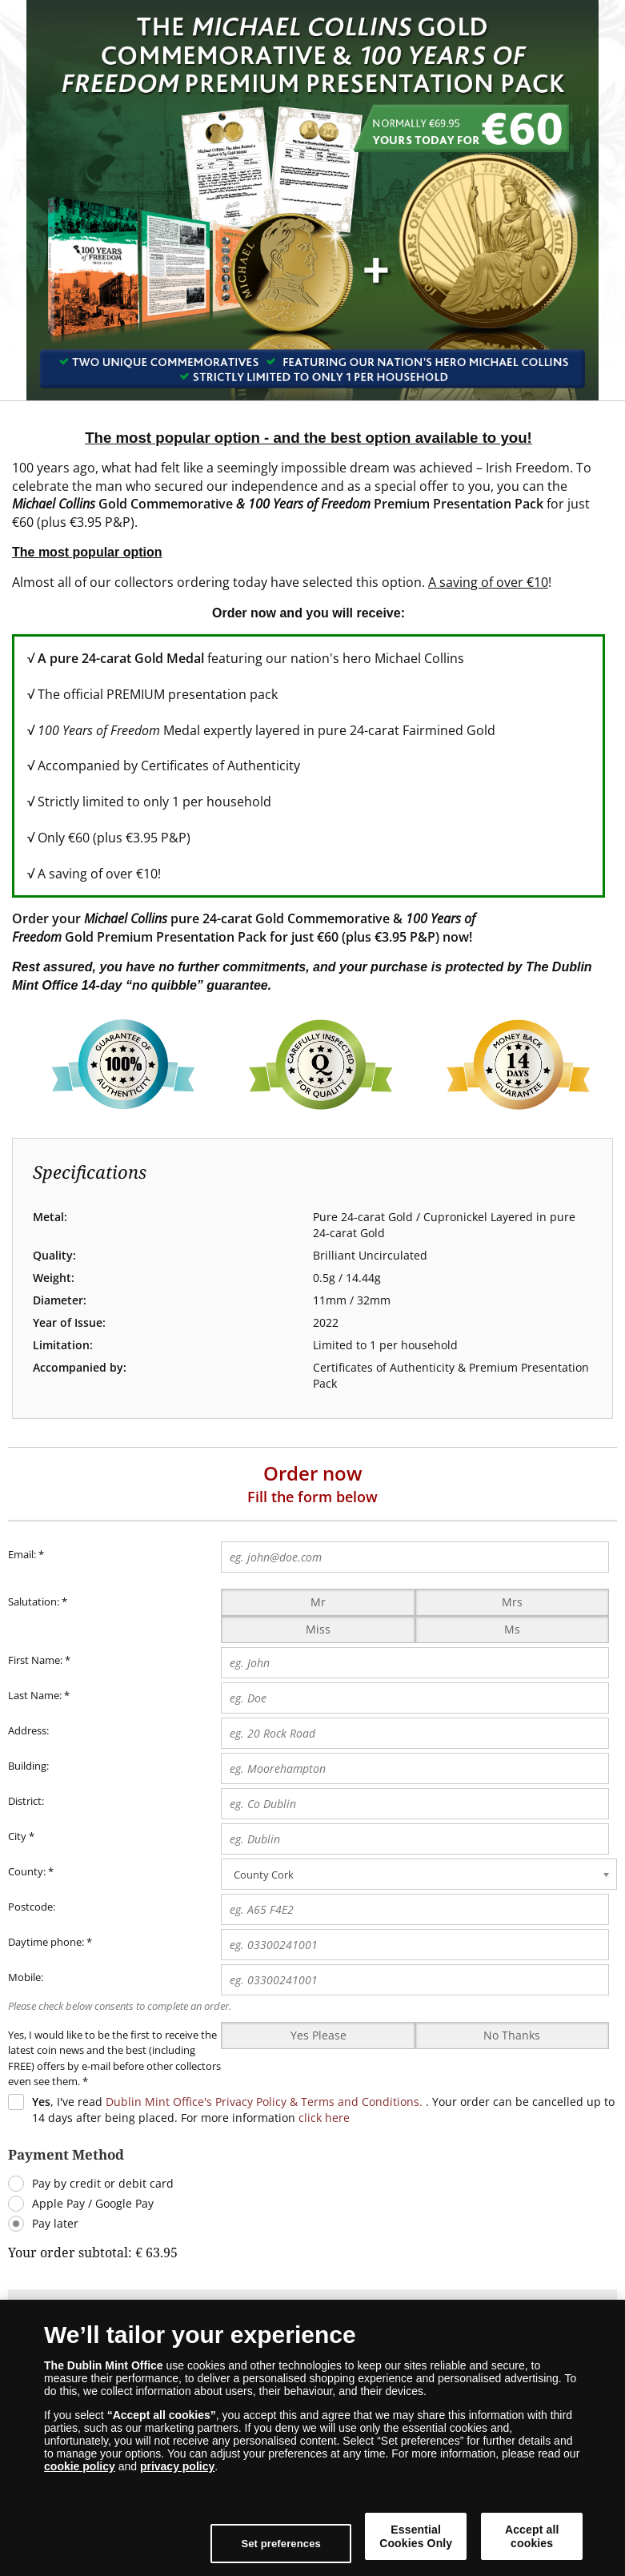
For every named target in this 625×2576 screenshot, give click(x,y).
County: (27, 1871)
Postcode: (31, 1906)
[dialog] (312, 2438)
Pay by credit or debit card (103, 2183)
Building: (28, 1765)
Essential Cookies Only (415, 2536)
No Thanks (511, 2035)
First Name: (35, 1660)
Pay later (55, 2223)
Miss (318, 1629)
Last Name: (35, 1695)
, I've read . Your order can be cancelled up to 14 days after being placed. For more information (323, 2109)
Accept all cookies (532, 2536)
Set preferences (281, 2544)
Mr (318, 1601)
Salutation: (33, 1601)
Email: (26, 1555)
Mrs (512, 1601)
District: (26, 1801)
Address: (28, 1730)
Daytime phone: (46, 1942)
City (17, 1836)
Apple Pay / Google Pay (93, 2203)
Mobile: (25, 1977)
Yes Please (318, 2035)
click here (324, 2117)
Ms (512, 1629)
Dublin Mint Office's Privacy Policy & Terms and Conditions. (264, 2101)
